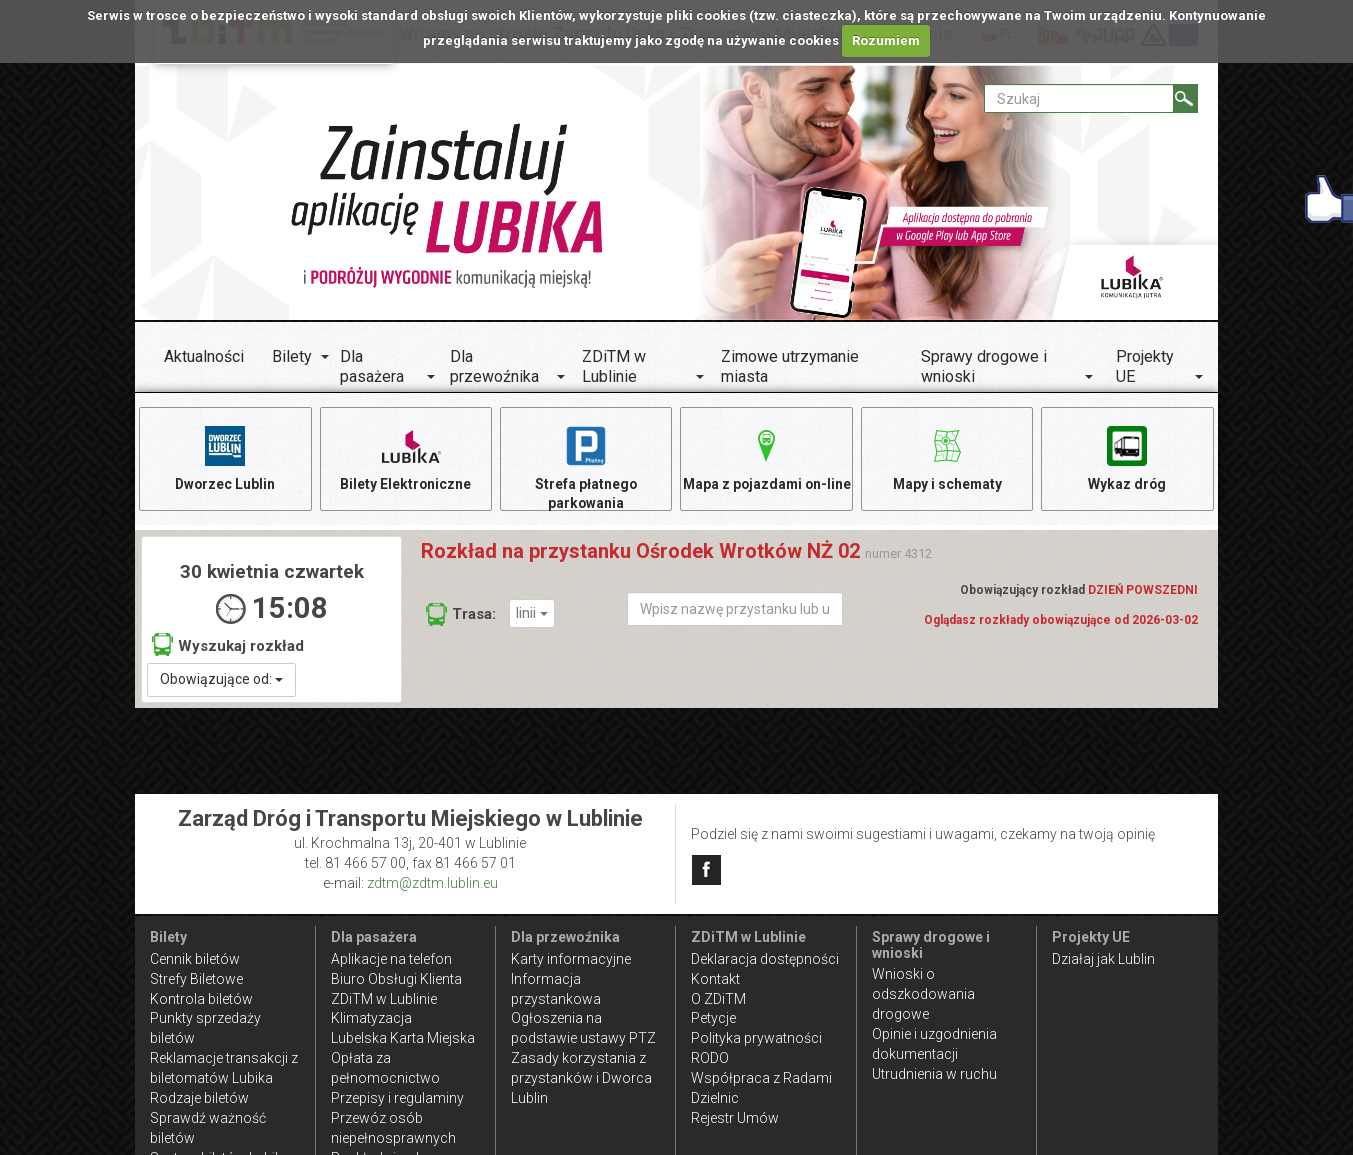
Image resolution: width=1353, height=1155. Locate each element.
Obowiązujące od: (221, 681)
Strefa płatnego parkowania (586, 467)
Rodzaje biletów (199, 1098)
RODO (710, 1058)
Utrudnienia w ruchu (934, 1074)
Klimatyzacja (371, 1018)
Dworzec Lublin (225, 457)
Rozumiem (886, 40)
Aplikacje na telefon (391, 959)
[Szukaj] (1185, 98)
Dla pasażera (372, 366)
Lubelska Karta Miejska (403, 1038)
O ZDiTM (718, 999)
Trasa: (461, 617)
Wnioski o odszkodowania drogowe (923, 994)
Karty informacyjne (571, 959)
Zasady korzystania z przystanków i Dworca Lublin (581, 1078)
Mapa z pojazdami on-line (767, 467)
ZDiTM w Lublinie (614, 366)
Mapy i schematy (947, 457)
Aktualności (204, 356)
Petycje (713, 1018)
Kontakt (715, 979)
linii (532, 615)
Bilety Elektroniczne (406, 457)
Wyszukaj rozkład (228, 647)
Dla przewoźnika (494, 366)
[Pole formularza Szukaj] (1079, 98)
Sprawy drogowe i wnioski (984, 366)
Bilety (292, 356)
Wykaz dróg (1127, 457)
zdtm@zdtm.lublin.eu (432, 883)
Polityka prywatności (756, 1038)
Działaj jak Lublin (1103, 959)
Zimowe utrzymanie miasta (790, 366)
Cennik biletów (195, 959)
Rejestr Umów (735, 1118)
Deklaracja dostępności (765, 959)
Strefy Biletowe (196, 979)
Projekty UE (1145, 366)
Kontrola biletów (201, 999)
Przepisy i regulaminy (397, 1098)
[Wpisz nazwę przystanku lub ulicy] (735, 612)
